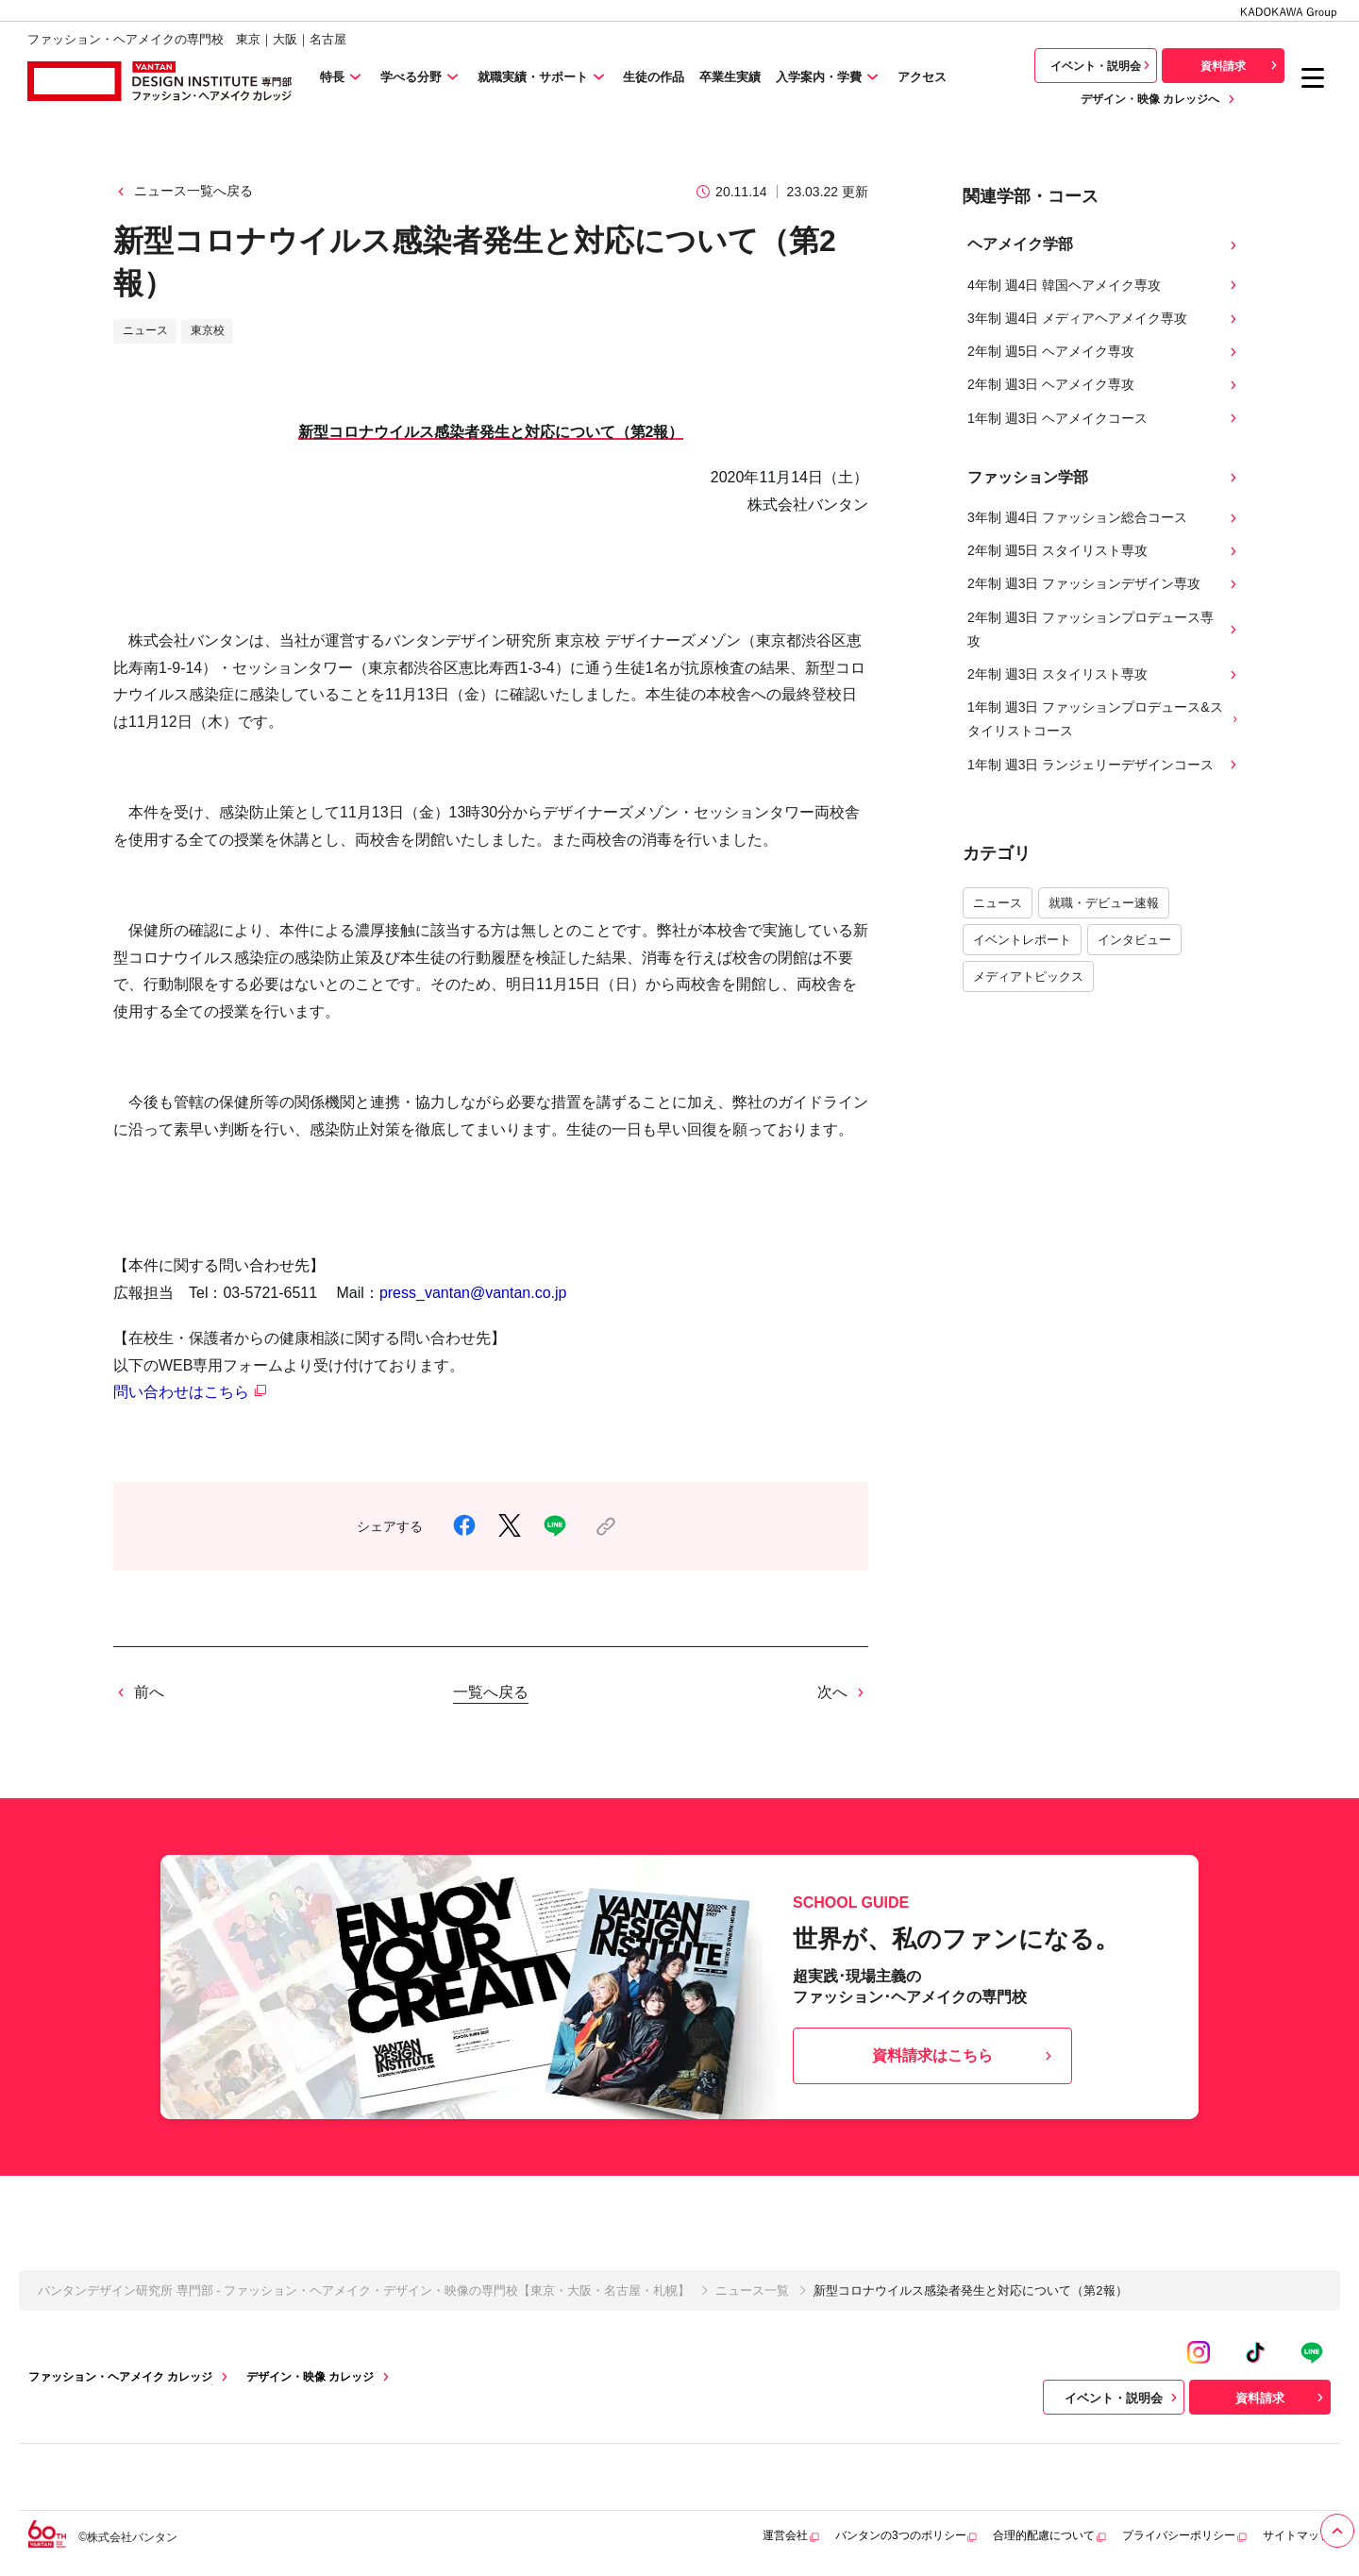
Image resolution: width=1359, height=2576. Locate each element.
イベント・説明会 (1102, 65)
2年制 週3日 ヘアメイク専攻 (1104, 385)
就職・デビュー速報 (1104, 903)
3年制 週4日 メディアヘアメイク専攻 (1104, 319)
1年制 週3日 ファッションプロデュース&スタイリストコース (1104, 718)
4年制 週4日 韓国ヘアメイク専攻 (1104, 286)
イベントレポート (1022, 940)
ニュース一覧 (752, 2290)
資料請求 (1241, 65)
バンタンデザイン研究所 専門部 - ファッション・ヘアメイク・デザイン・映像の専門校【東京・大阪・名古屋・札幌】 (364, 2290)
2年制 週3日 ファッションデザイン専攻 (1104, 584)
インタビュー (1134, 940)
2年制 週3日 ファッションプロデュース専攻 (1104, 629)
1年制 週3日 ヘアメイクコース (1104, 419)
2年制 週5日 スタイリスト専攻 (1104, 551)
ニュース (997, 903)
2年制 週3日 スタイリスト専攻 (1104, 674)
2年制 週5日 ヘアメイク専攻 (1104, 352)
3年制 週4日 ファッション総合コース (1104, 518)
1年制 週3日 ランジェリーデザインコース (1104, 765)
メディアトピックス (1028, 976)
